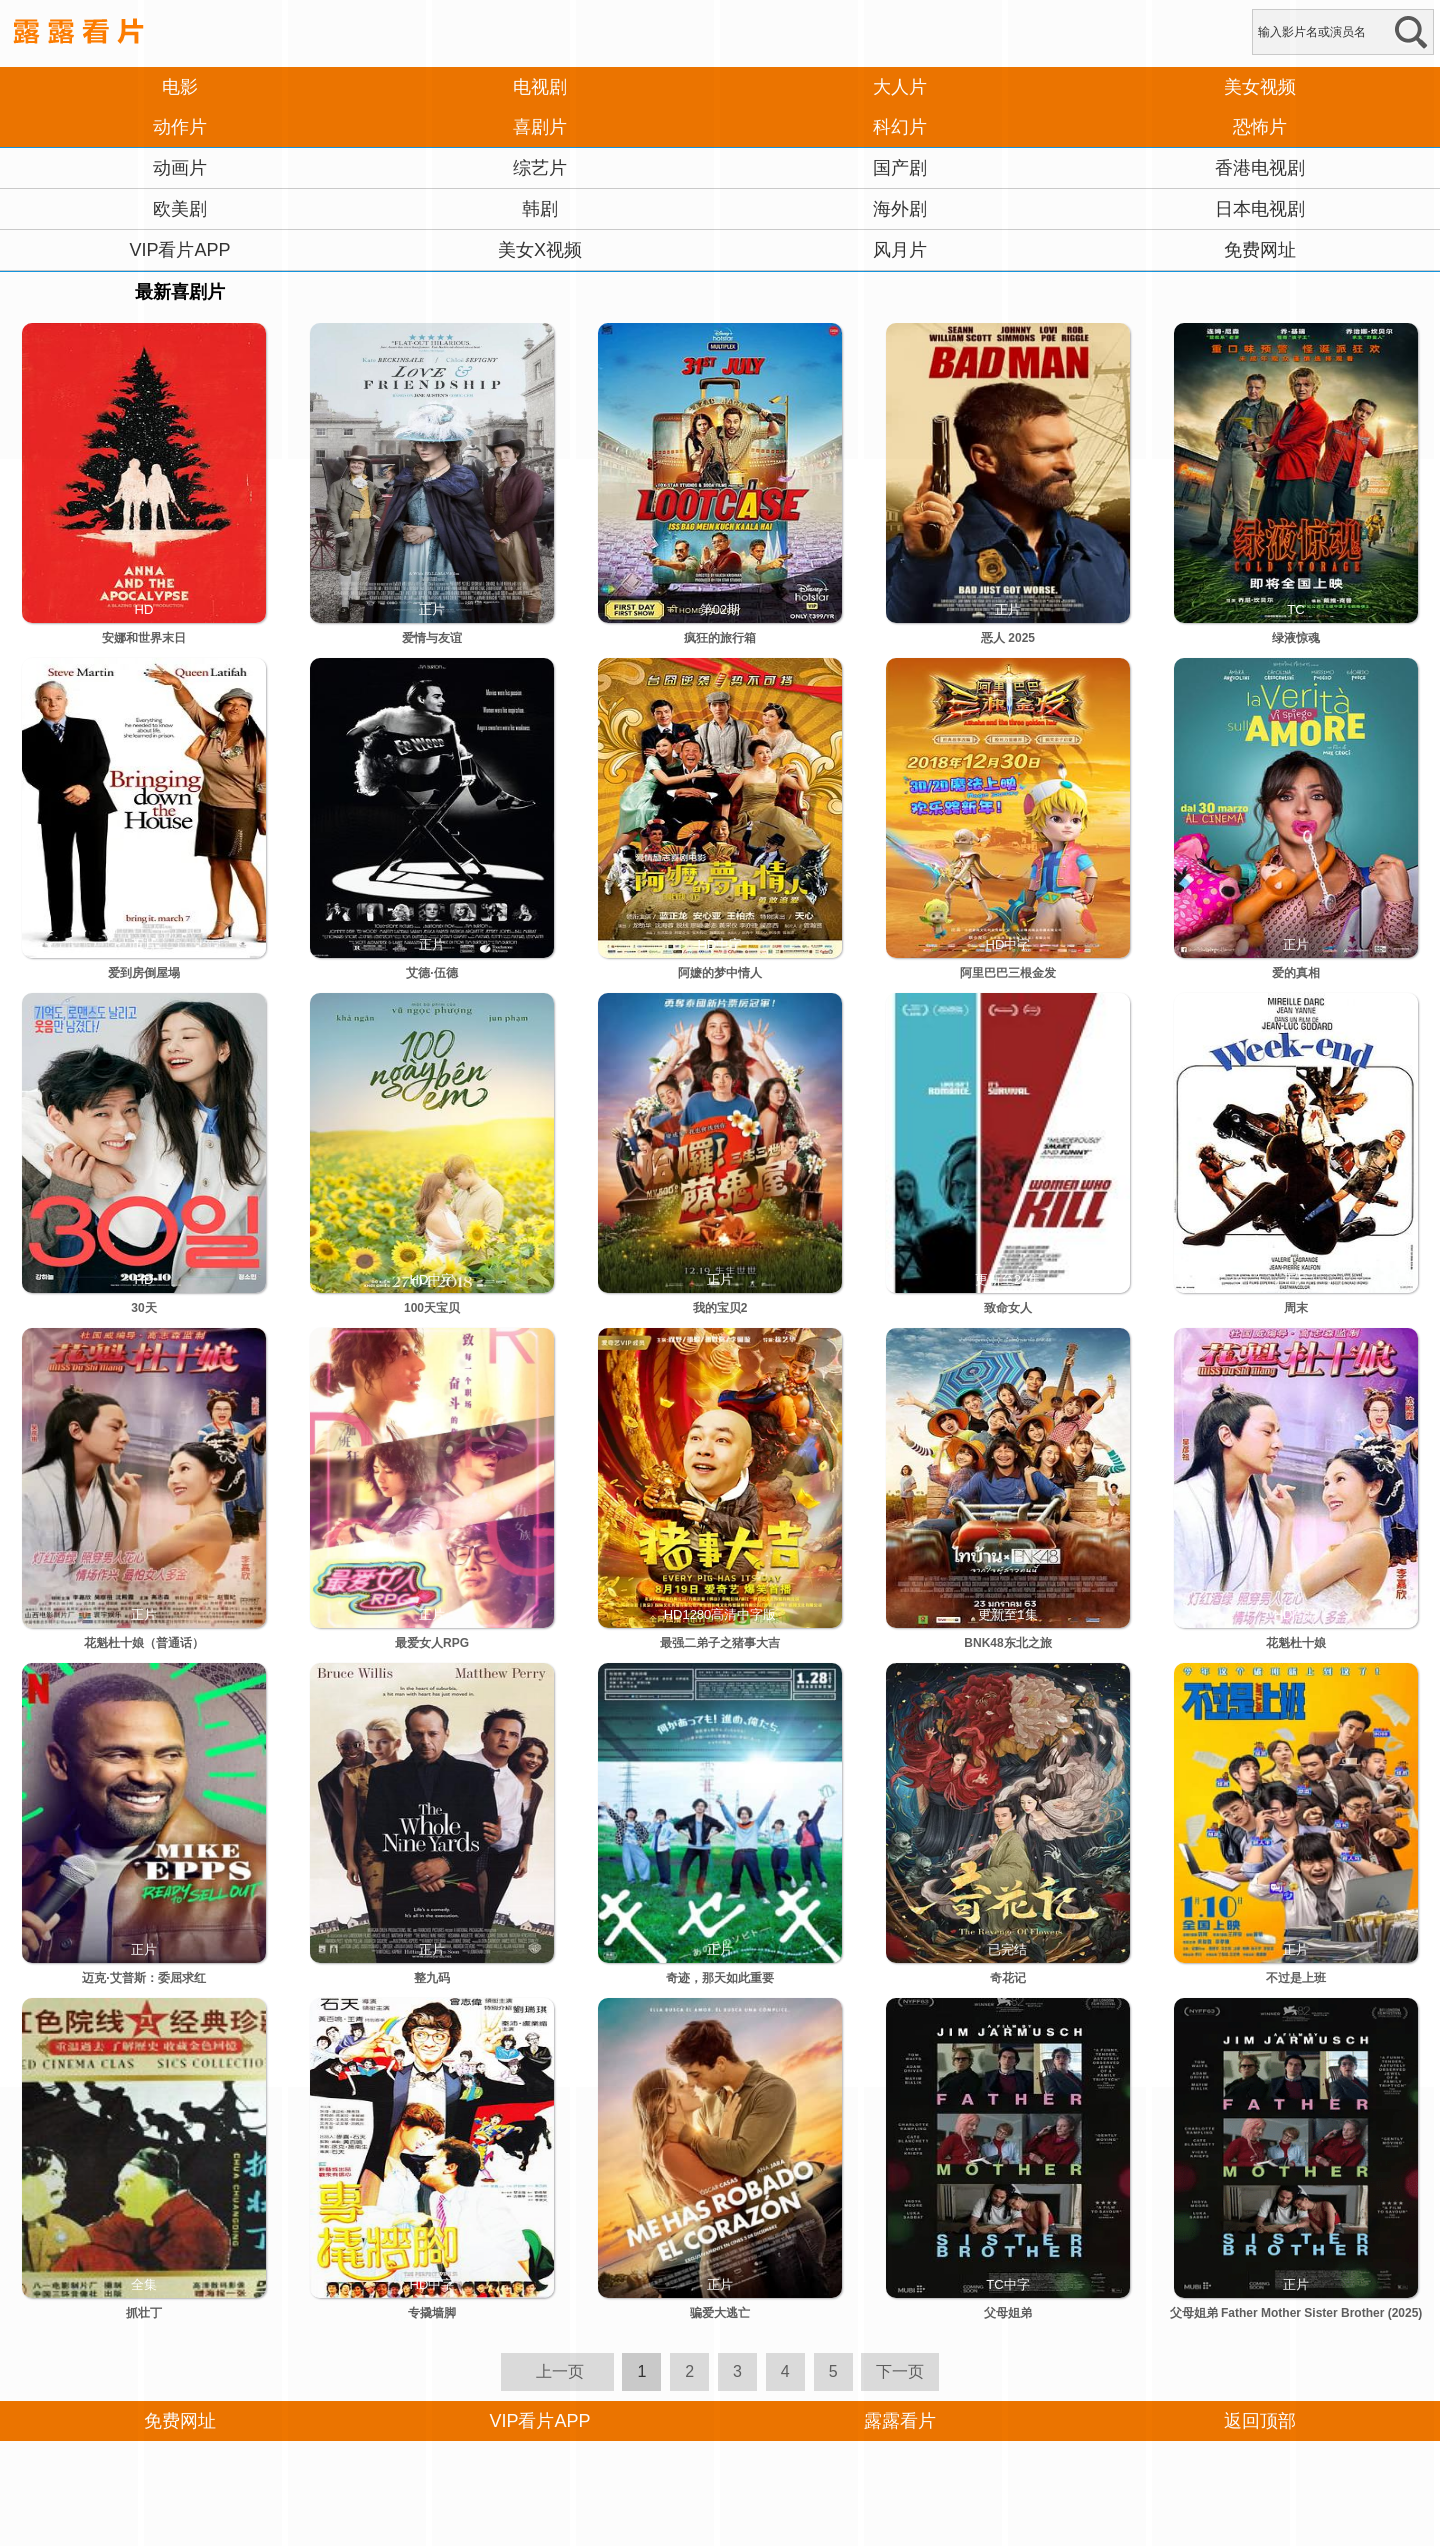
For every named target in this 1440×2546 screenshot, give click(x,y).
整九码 (432, 1978)
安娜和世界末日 (144, 638)
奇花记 (1008, 1978)
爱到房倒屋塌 (144, 973)
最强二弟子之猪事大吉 (720, 1643)
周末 (1296, 1308)
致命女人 (1008, 1308)
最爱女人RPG (432, 1643)
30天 (143, 1308)
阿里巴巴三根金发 (1008, 973)
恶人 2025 (1008, 638)
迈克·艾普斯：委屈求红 (143, 1978)
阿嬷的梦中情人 (720, 973)
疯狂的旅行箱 (720, 638)
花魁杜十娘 (1296, 1643)
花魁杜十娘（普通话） (144, 1643)
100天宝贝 (432, 1308)
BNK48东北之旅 (1007, 1643)
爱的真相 (1296, 973)
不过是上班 (1296, 1978)
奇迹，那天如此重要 (720, 1978)
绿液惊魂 (1296, 638)
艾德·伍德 (431, 973)
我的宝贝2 (720, 1308)
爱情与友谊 (432, 638)
